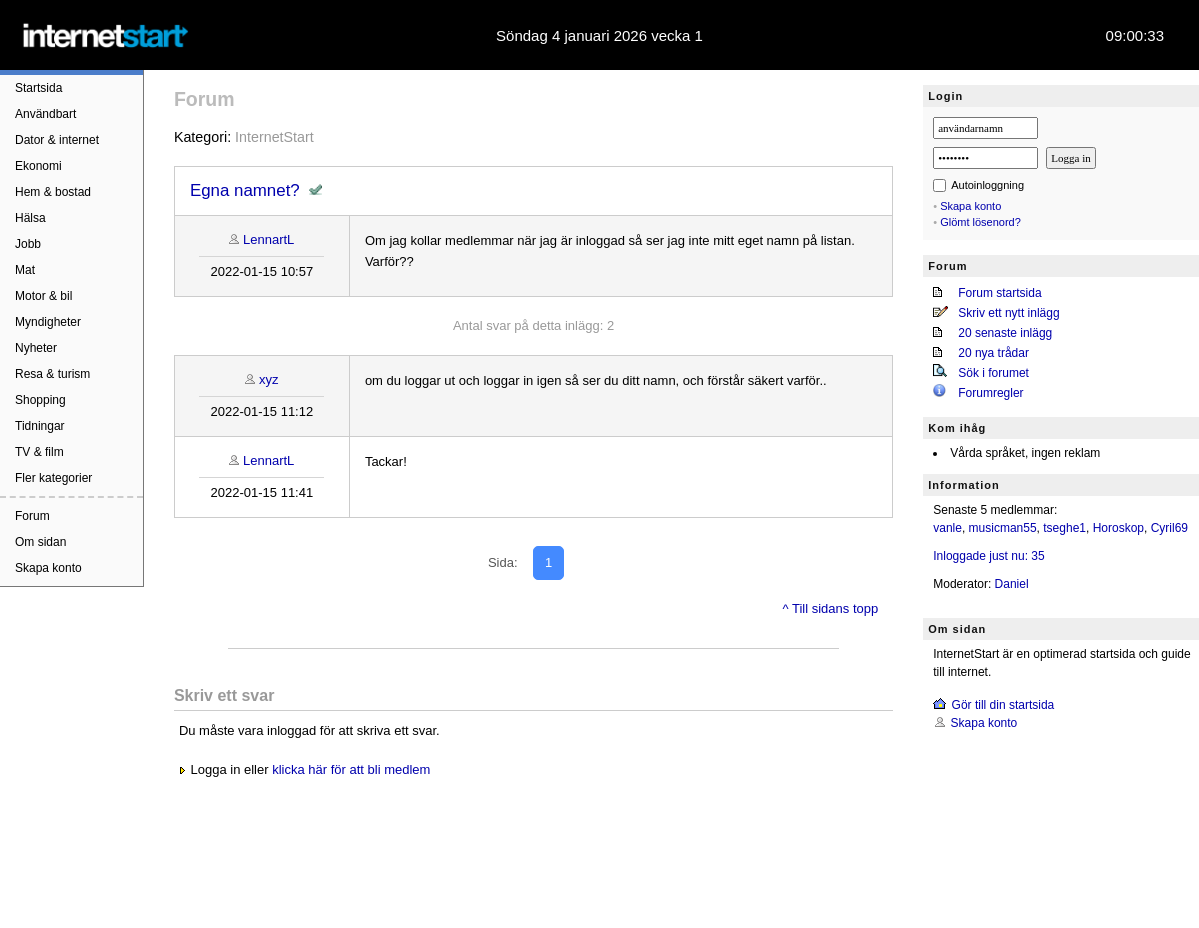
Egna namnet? (245, 190)
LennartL (268, 239)
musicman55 (1003, 528)
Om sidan (40, 542)
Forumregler (990, 393)
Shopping (40, 400)
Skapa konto (48, 568)
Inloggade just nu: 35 (988, 556)
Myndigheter (48, 322)
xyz (269, 379)
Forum (32, 516)
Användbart (45, 114)
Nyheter (36, 348)
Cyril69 (1169, 528)
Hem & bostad (53, 192)
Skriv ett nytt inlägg (1008, 313)
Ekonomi (38, 166)
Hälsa (30, 218)
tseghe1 (1064, 528)
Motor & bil (43, 296)
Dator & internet (57, 140)
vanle (947, 528)
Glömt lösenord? (980, 222)
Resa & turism (52, 374)
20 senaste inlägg (1005, 333)
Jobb (28, 244)
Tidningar (40, 426)
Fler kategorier (53, 478)
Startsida (38, 88)
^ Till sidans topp (831, 608)
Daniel (1012, 584)
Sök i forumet (993, 373)
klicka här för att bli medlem (351, 769)
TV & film (39, 452)
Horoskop (1118, 528)
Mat (25, 270)
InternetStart (274, 137)
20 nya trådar (993, 353)
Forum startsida (999, 293)
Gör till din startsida (1003, 705)
